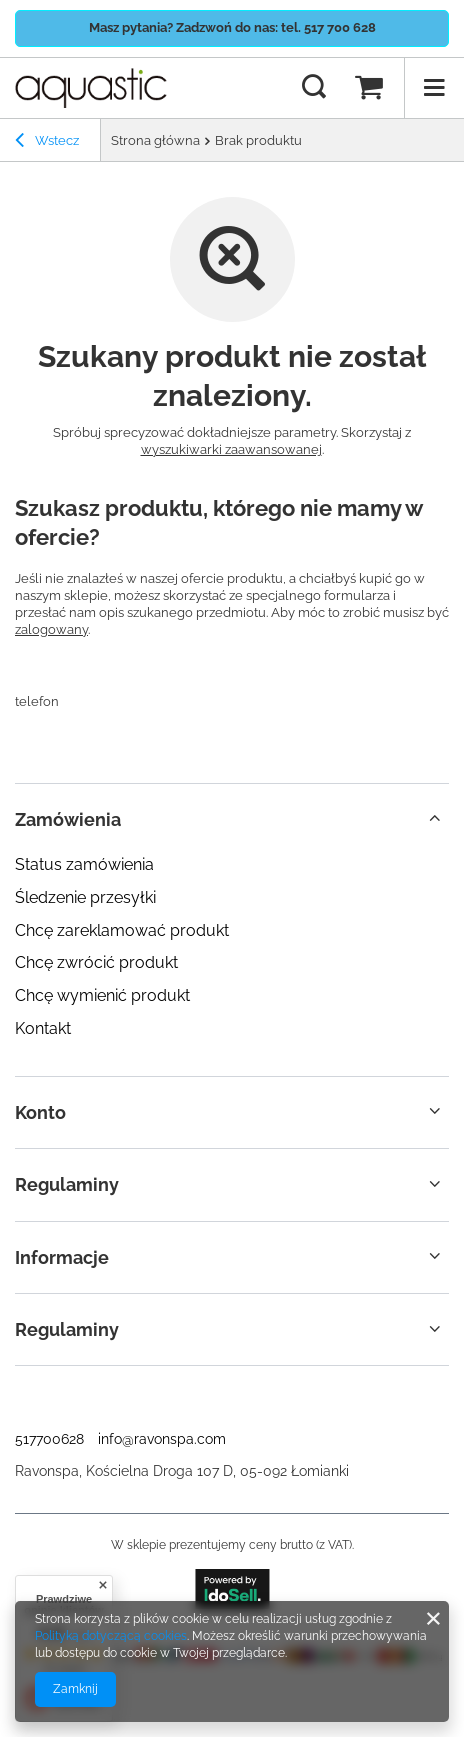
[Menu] (434, 88)
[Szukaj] (314, 88)
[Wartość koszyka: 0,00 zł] (369, 88)
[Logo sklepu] (91, 88)
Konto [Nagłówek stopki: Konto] (40, 1112)
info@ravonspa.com (162, 1439)
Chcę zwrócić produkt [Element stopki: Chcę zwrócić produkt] (96, 962)
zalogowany (51, 629)
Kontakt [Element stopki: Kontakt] (43, 1028)
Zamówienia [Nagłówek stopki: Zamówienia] (68, 819)
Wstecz (47, 143)
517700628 (49, 1439)
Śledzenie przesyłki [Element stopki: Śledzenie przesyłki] (85, 897)
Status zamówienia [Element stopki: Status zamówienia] (84, 864)
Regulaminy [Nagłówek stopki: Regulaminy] (67, 1184)
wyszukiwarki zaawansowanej (231, 449)
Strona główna (155, 140)
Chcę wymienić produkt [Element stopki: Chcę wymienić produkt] (102, 995)
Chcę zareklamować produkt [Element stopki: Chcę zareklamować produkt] (122, 930)
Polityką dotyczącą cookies (111, 1636)
